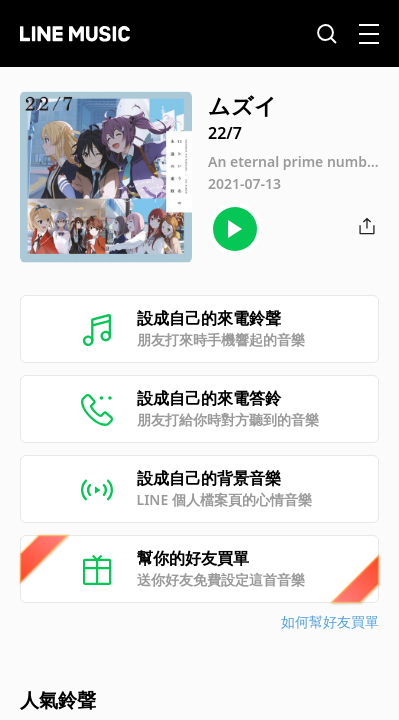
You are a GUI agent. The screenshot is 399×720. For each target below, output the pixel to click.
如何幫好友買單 (330, 621)
